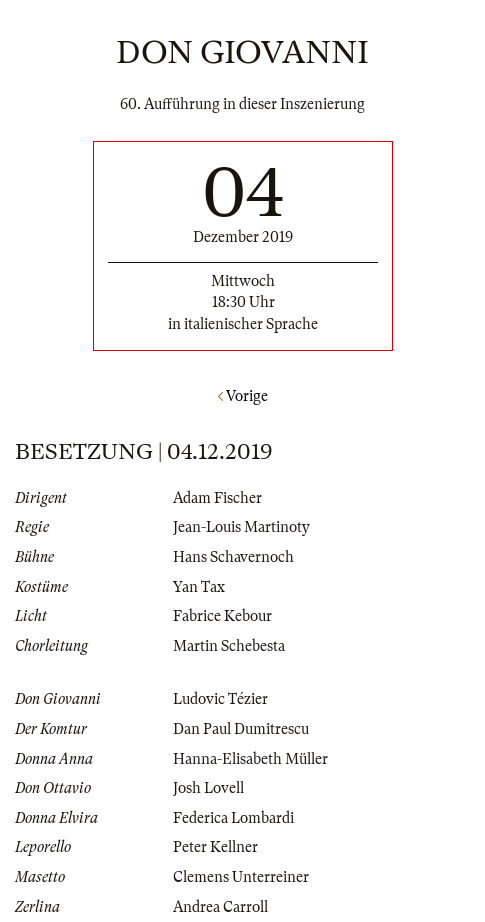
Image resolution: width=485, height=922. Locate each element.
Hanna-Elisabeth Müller (250, 759)
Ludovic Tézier (220, 699)
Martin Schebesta (229, 646)
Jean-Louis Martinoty (241, 527)
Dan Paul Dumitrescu (241, 729)
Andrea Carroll (220, 907)
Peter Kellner (215, 847)
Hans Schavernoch (233, 557)
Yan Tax (199, 587)
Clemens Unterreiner (241, 877)
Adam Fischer (217, 498)
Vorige (243, 396)
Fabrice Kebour (222, 616)
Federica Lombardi (233, 818)
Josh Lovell (208, 788)
